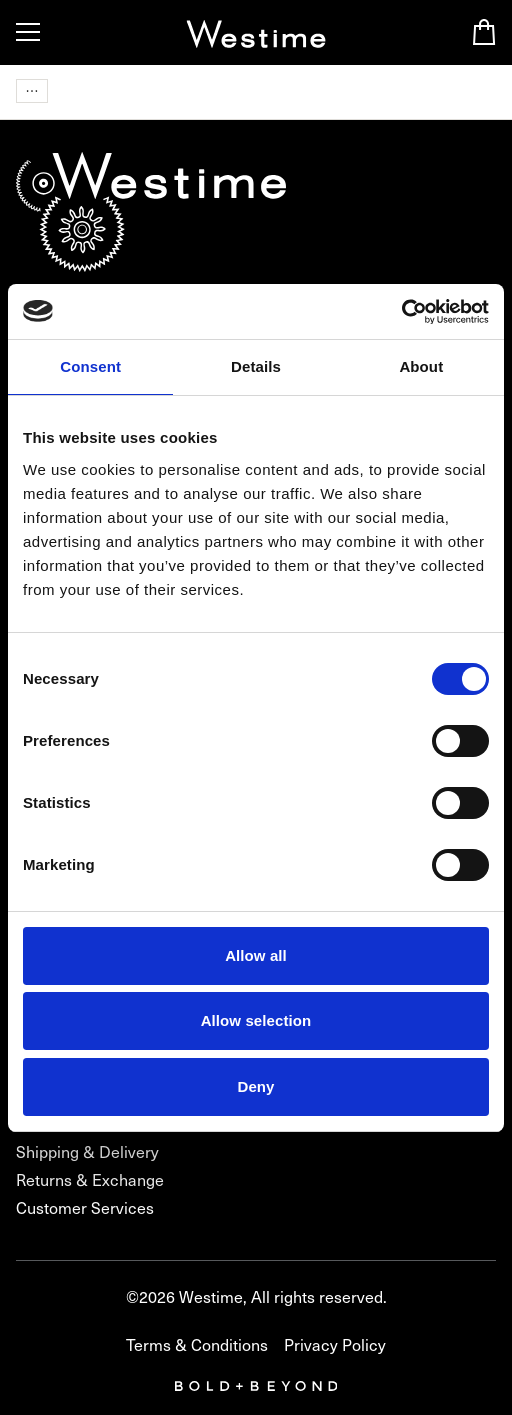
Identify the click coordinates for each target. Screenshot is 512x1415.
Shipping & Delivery (87, 1151)
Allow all (256, 955)
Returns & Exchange (90, 1179)
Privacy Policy (335, 1344)
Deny (255, 1086)
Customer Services (85, 1207)
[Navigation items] (32, 91)
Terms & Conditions (197, 1344)
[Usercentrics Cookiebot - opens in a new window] (401, 312)
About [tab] (421, 366)
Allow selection (256, 1020)
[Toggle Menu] (28, 32)
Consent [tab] (90, 366)
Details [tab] (256, 366)
